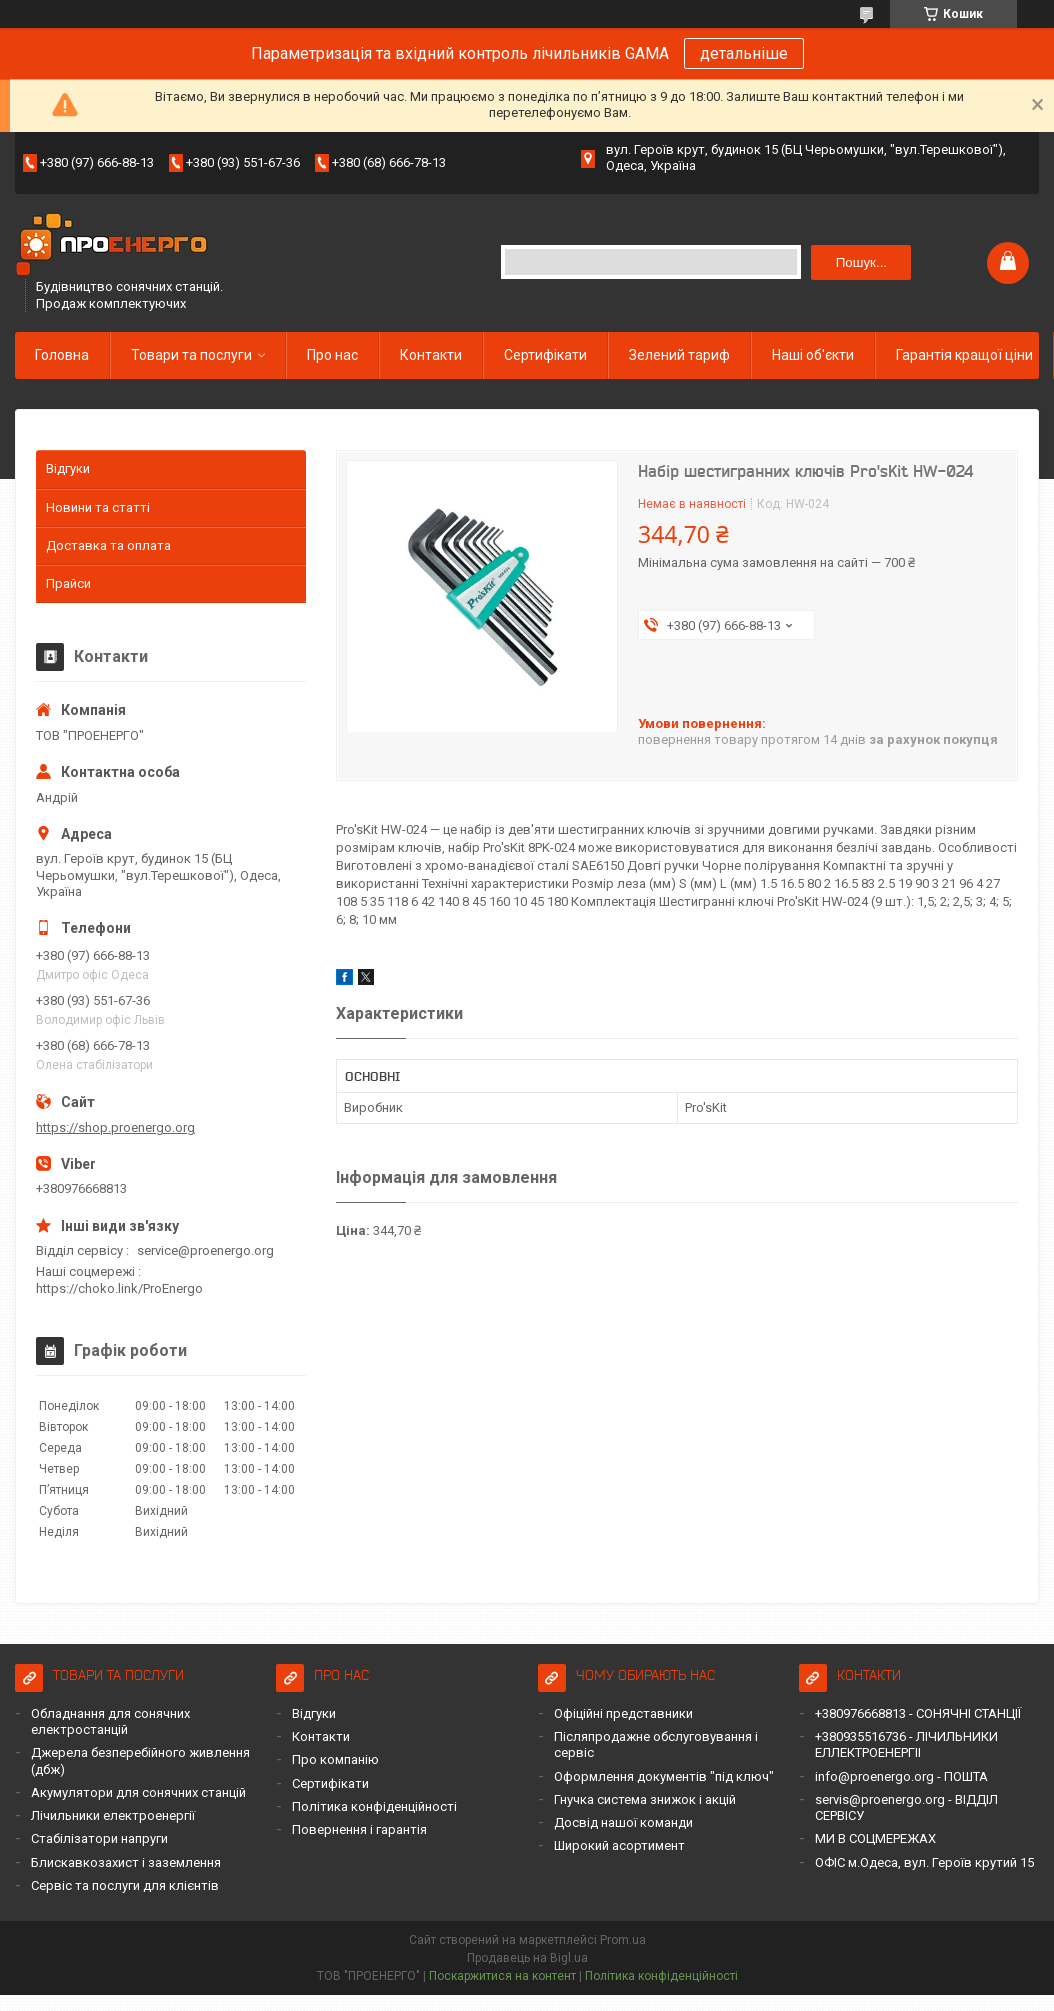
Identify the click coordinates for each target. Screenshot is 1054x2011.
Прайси (68, 583)
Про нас (332, 355)
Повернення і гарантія (359, 1829)
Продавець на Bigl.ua (527, 1958)
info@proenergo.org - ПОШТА (901, 1776)
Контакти (431, 355)
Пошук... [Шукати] (861, 262)
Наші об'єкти (813, 355)
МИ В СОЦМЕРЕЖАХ (875, 1838)
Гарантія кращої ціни (964, 355)
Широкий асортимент (619, 1845)
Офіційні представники (623, 1713)
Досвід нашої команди (623, 1822)
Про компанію (335, 1759)
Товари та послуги (191, 355)
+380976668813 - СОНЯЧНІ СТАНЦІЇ (918, 1713)
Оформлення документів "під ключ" (664, 1776)
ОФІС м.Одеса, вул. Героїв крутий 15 (924, 1862)
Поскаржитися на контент (502, 1976)
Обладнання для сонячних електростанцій (110, 1721)
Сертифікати (545, 355)
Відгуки (68, 468)
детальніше (744, 53)
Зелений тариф (679, 355)
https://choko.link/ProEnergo (119, 1288)
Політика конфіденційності (374, 1806)
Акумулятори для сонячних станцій (138, 1792)
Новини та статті (98, 507)
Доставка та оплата (108, 545)
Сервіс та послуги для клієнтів (125, 1885)
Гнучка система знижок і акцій (645, 1799)
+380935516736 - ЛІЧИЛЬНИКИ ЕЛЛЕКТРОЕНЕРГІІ (906, 1744)
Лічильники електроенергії (113, 1815)
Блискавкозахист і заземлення (126, 1862)
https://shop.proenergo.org (115, 1127)
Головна (62, 355)
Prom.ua (623, 1940)
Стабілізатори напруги (99, 1838)
